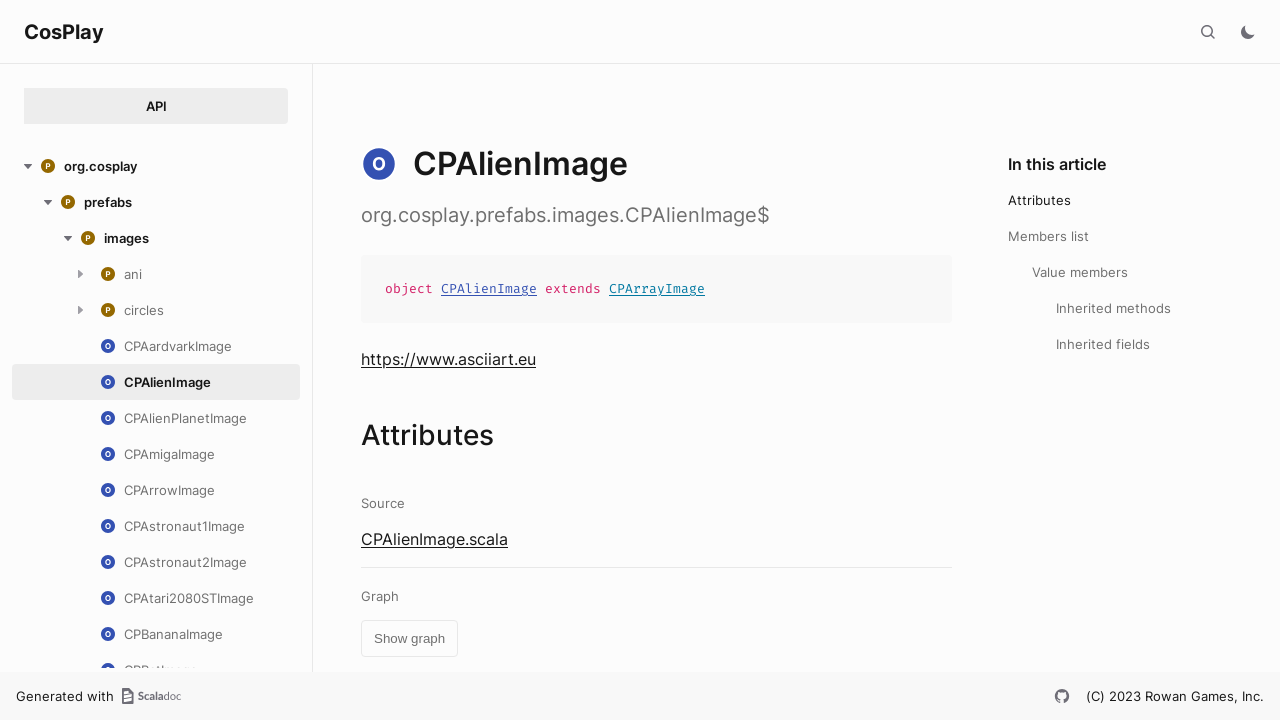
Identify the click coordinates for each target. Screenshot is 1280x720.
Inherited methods (1113, 308)
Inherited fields (1103, 344)
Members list (1048, 236)
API (156, 106)
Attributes (1039, 200)
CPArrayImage (657, 288)
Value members (1080, 272)
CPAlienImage (489, 288)
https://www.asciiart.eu (448, 359)
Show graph (409, 638)
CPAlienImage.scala (434, 539)
